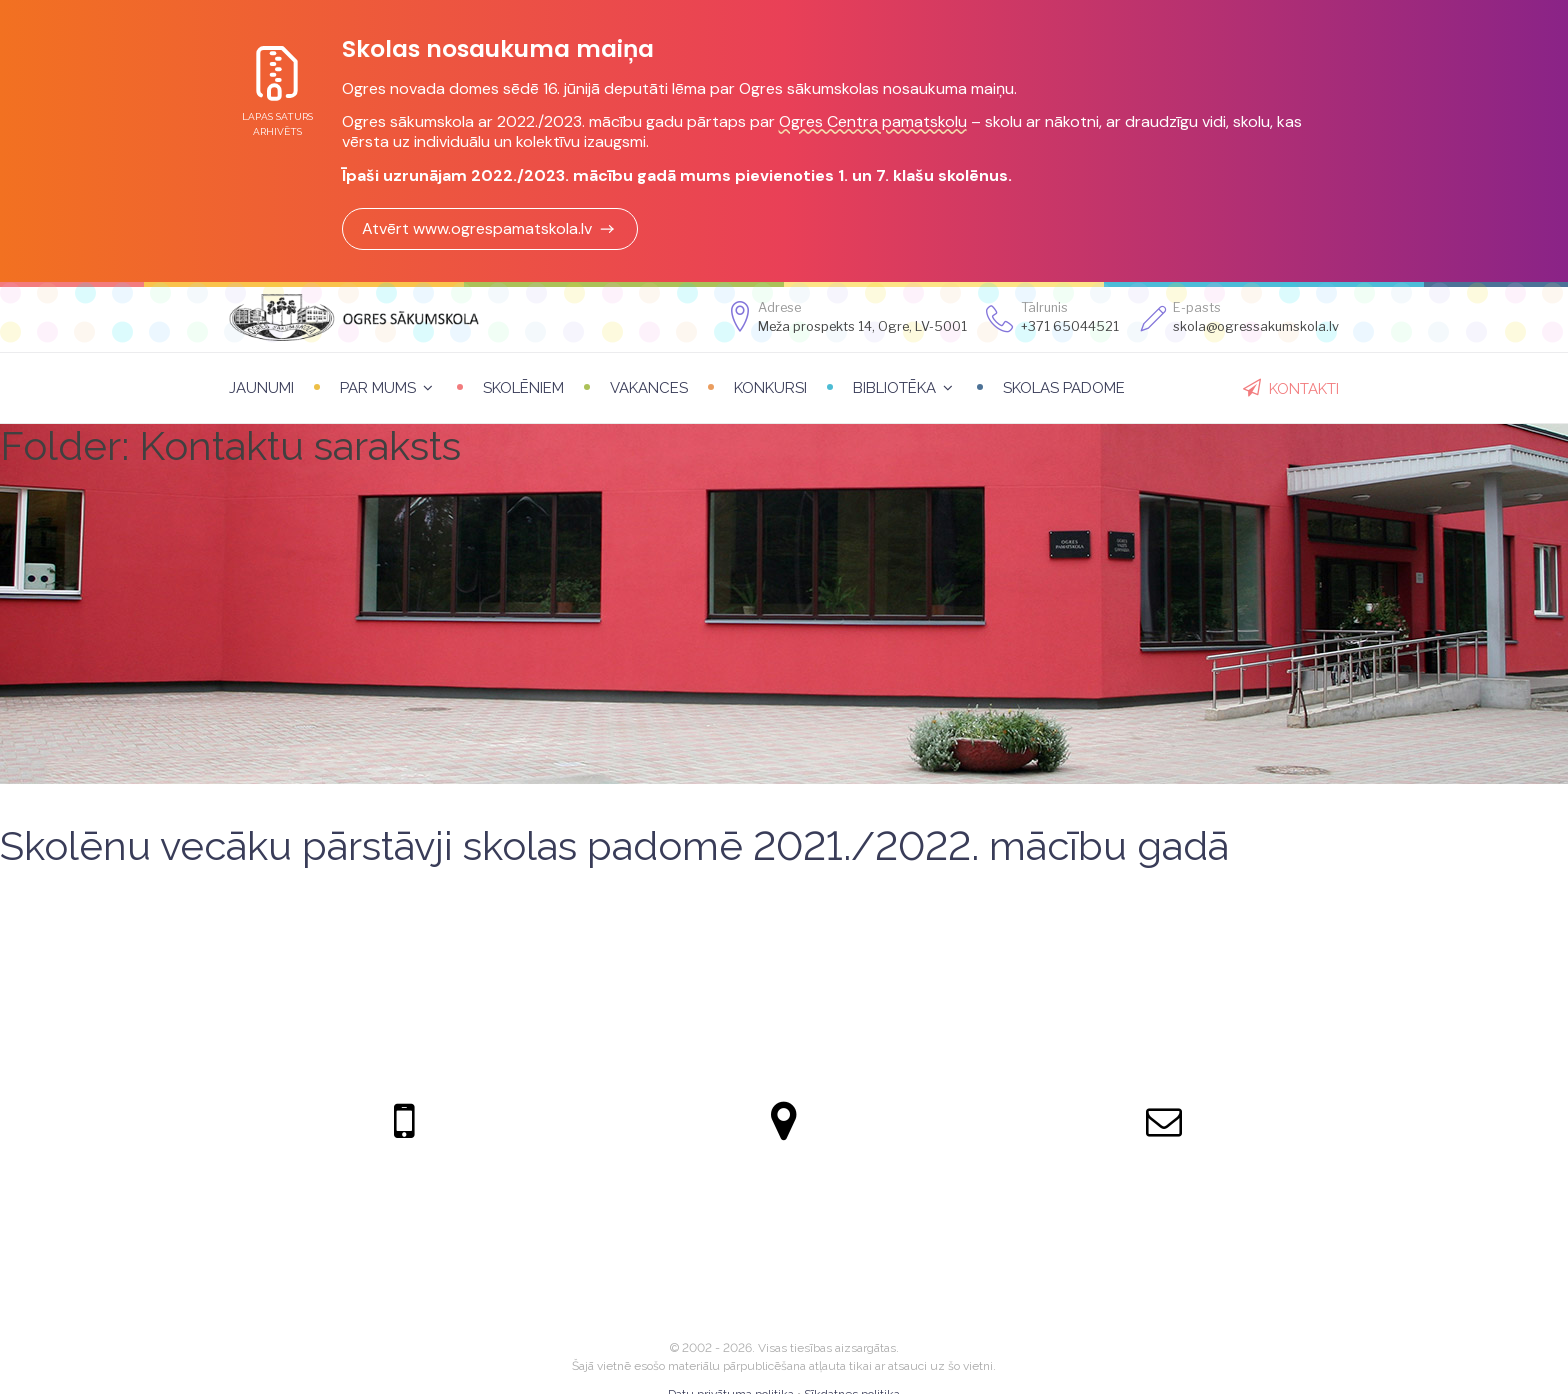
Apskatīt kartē (784, 1262)
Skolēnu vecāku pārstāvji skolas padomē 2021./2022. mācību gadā (614, 845)
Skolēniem (523, 388)
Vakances (649, 388)
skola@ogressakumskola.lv (1164, 1200)
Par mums (378, 388)
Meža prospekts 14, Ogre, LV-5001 (862, 326)
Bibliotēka (894, 388)
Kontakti (1304, 389)
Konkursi (770, 388)
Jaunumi (261, 388)
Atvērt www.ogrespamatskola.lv (490, 228)
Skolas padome (1064, 388)
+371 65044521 (1070, 326)
